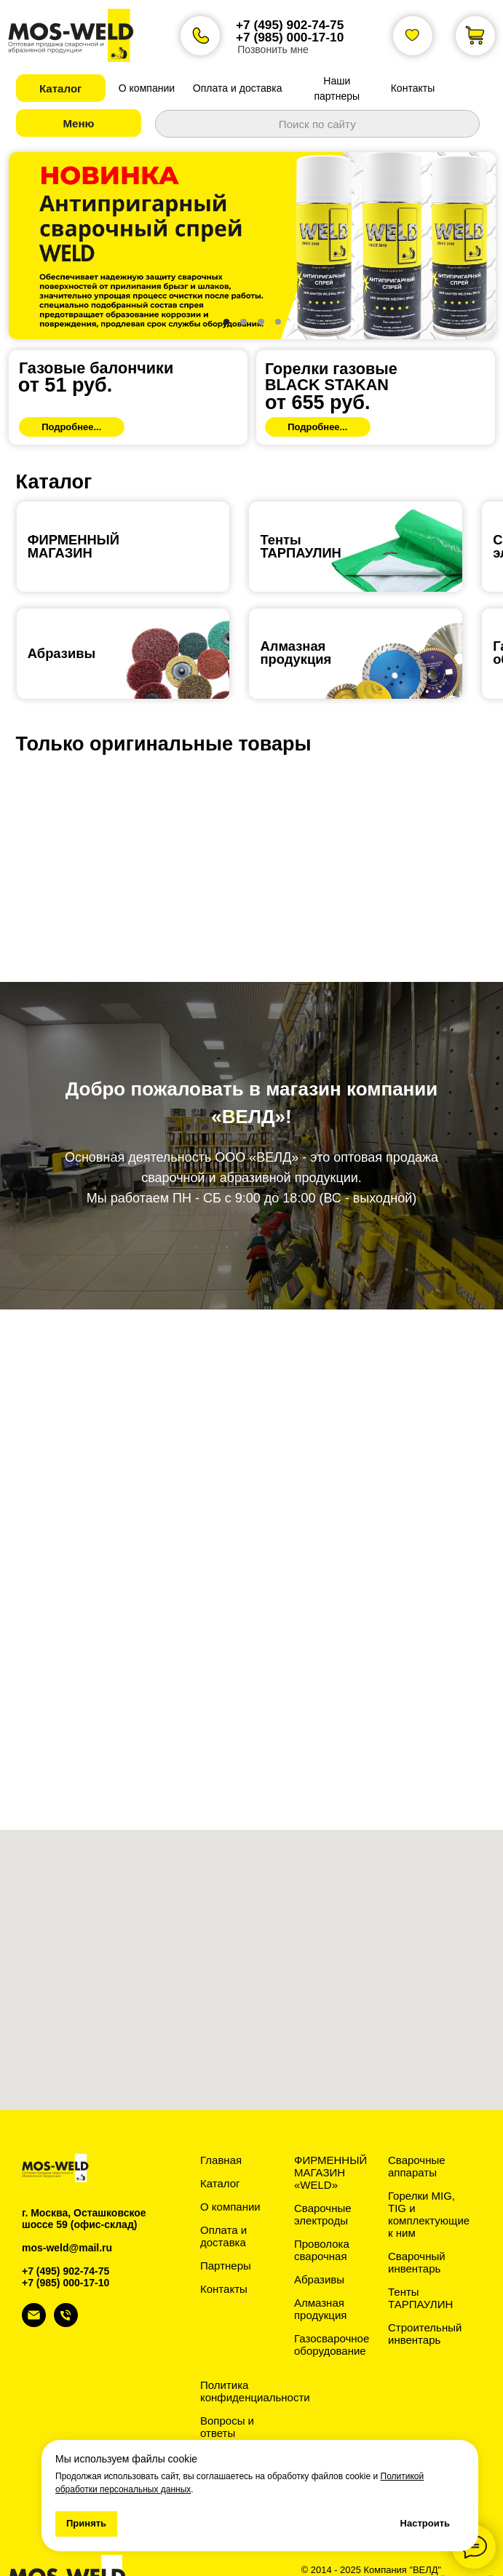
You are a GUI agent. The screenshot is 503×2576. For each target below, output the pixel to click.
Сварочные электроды (323, 2179)
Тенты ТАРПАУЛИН (420, 2263)
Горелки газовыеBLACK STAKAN (331, 342)
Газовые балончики (96, 333)
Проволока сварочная (321, 2215)
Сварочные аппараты (416, 2131)
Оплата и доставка (223, 2201)
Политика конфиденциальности (255, 2356)
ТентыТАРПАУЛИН (300, 511)
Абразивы (61, 618)
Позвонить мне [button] (273, 49)
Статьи (218, 2421)
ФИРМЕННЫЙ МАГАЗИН (73, 511)
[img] (128, 362)
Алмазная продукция (295, 617)
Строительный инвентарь (425, 2298)
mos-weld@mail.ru (67, 2213)
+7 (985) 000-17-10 (290, 37)
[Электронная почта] (34, 2288)
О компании (230, 2171)
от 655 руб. (317, 368)
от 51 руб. (65, 350)
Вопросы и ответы (227, 2391)
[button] (61, 88)
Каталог (220, 2148)
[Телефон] (66, 2288)
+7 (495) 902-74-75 (290, 24)
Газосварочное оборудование (331, 2309)
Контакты (223, 2254)
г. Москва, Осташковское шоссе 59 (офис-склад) (84, 2183)
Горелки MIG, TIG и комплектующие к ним (429, 2179)
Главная (221, 2125)
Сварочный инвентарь (416, 2227)
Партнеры (225, 2230)
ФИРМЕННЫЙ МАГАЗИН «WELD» (330, 2137)
